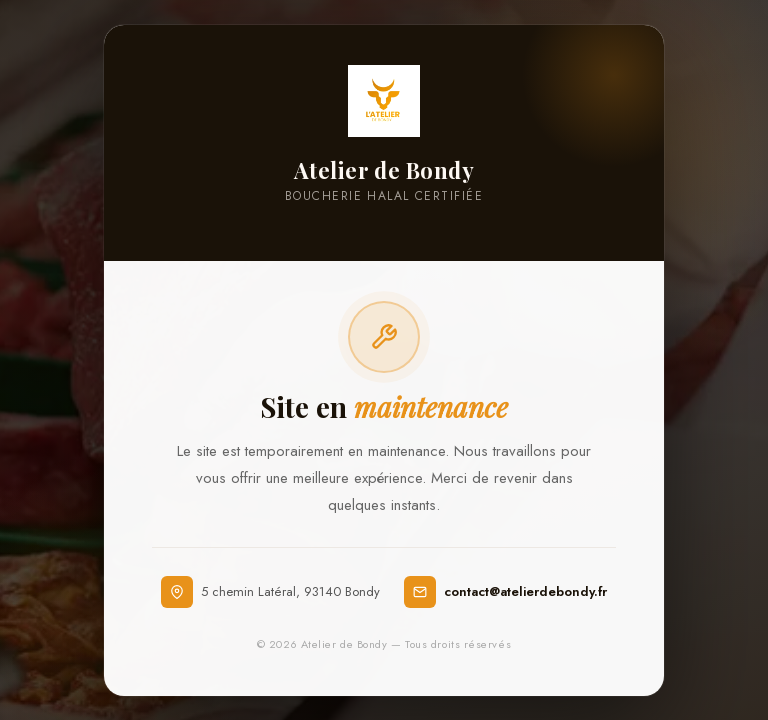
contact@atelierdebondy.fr (525, 591)
